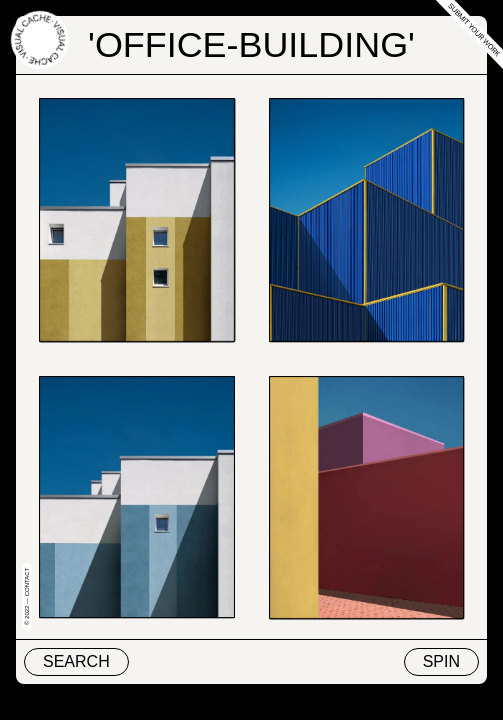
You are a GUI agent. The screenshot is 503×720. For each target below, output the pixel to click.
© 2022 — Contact (27, 596)
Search (76, 661)
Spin (441, 661)
